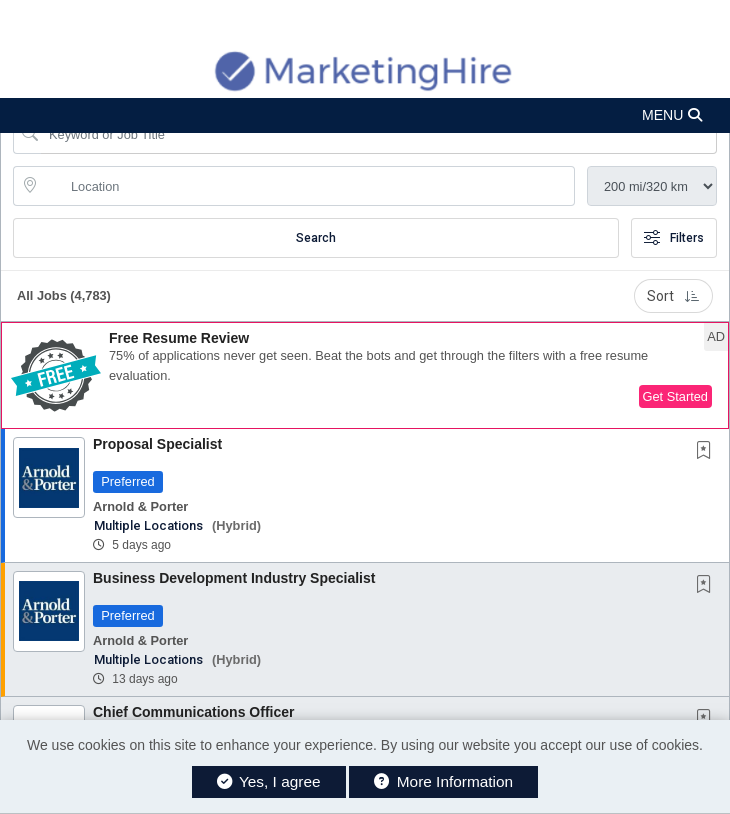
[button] (365, 115)
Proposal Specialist (157, 444)
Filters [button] (674, 238)
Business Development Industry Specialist (234, 578)
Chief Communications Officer (193, 712)
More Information (443, 781)
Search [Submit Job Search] (316, 238)
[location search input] (308, 186)
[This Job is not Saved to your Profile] (708, 452)
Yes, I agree (269, 781)
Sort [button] (673, 296)
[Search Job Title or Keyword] (379, 134)
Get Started (675, 396)
